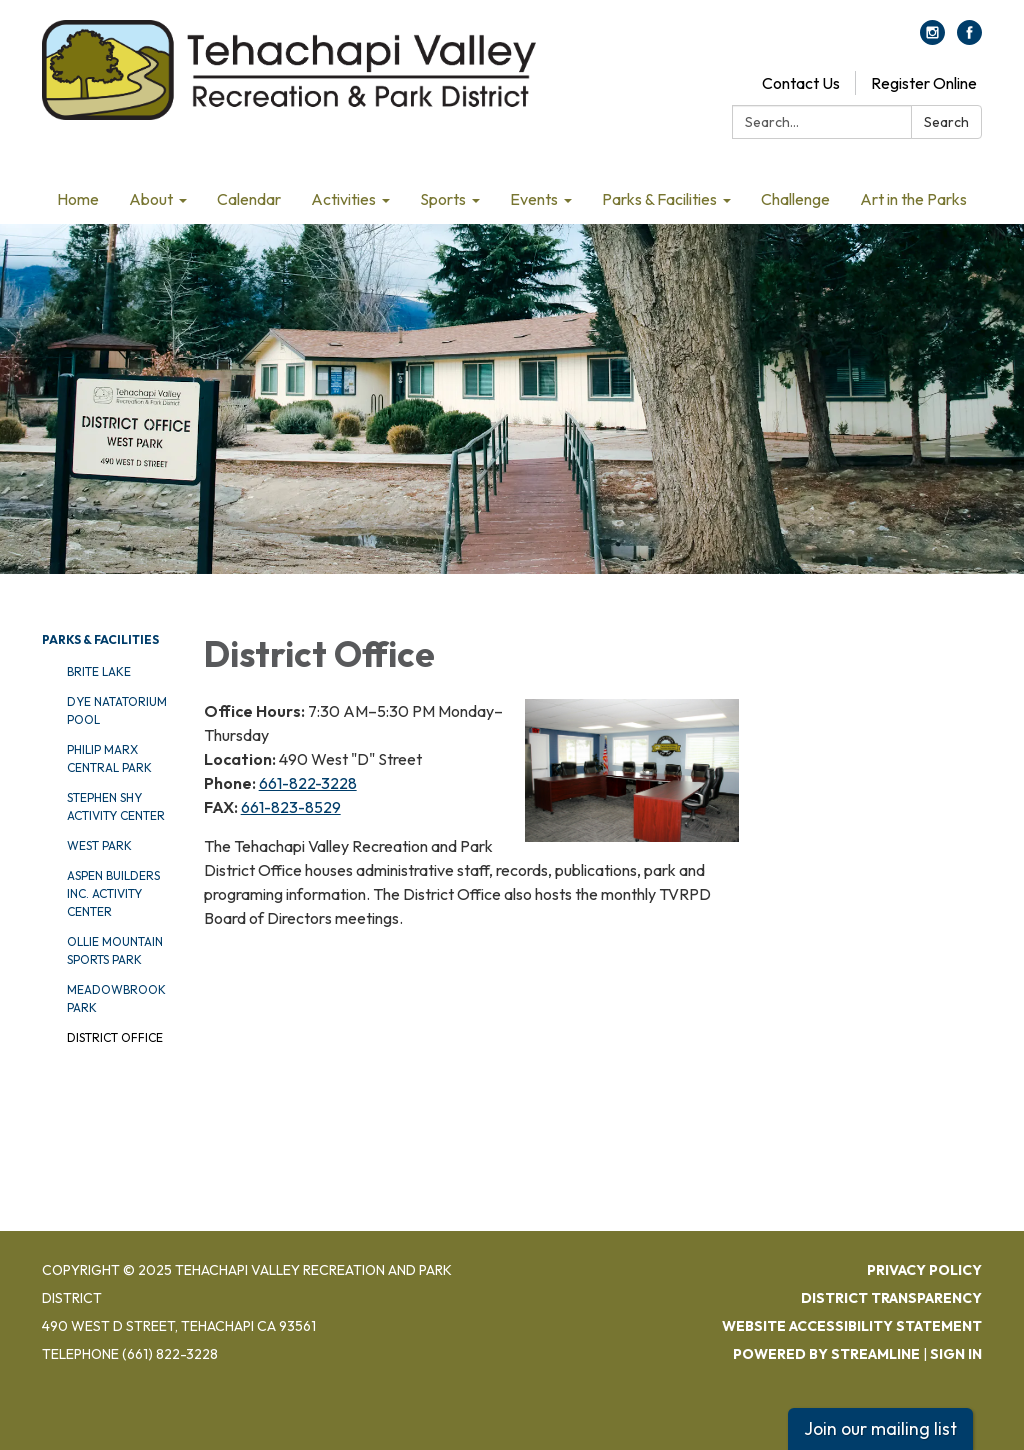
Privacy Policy (924, 1270)
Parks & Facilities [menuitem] (659, 199)
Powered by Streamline (826, 1354)
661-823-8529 (291, 807)
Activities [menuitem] (343, 199)
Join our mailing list (880, 1428)
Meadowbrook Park (116, 998)
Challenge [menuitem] (795, 199)
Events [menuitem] (534, 199)
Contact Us (801, 83)
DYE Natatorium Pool (117, 710)
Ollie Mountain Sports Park (115, 950)
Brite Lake (99, 671)
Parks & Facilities (100, 639)
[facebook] (969, 39)
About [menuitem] (151, 199)
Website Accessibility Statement (852, 1326)
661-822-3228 (308, 783)
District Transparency (891, 1298)
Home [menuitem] (78, 199)
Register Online (924, 83)
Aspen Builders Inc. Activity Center (113, 893)
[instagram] (932, 39)
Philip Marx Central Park (109, 758)
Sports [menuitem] (443, 199)
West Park (99, 845)
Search (946, 122)
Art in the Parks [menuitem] (913, 199)
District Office (115, 1037)
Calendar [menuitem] (249, 199)
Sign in (956, 1354)
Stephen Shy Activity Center (116, 806)
